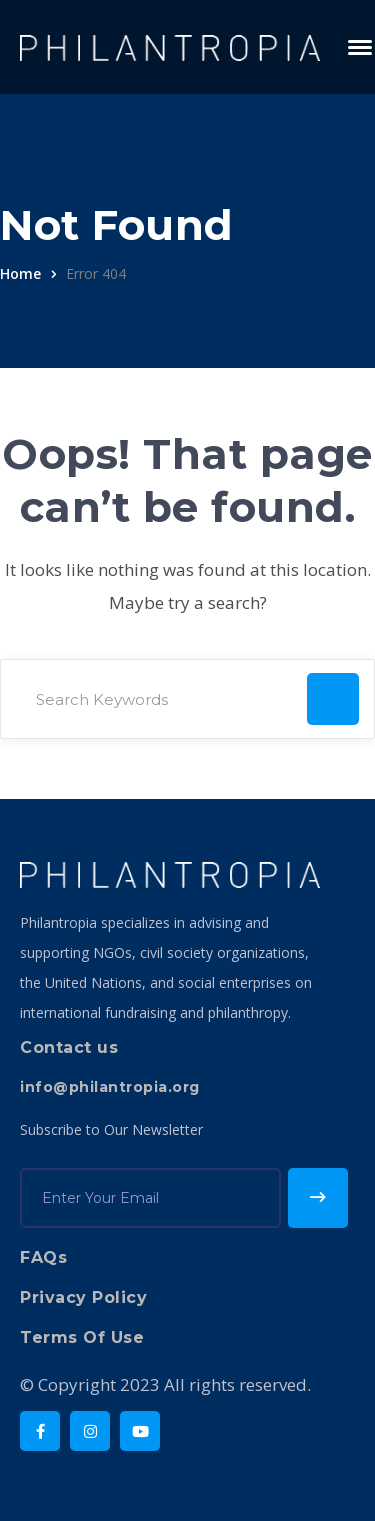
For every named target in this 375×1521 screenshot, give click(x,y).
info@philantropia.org (110, 1087)
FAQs (43, 1257)
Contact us (69, 1047)
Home (20, 273)
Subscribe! (318, 1198)
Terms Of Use (82, 1337)
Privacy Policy (83, 1297)
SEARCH (333, 699)
